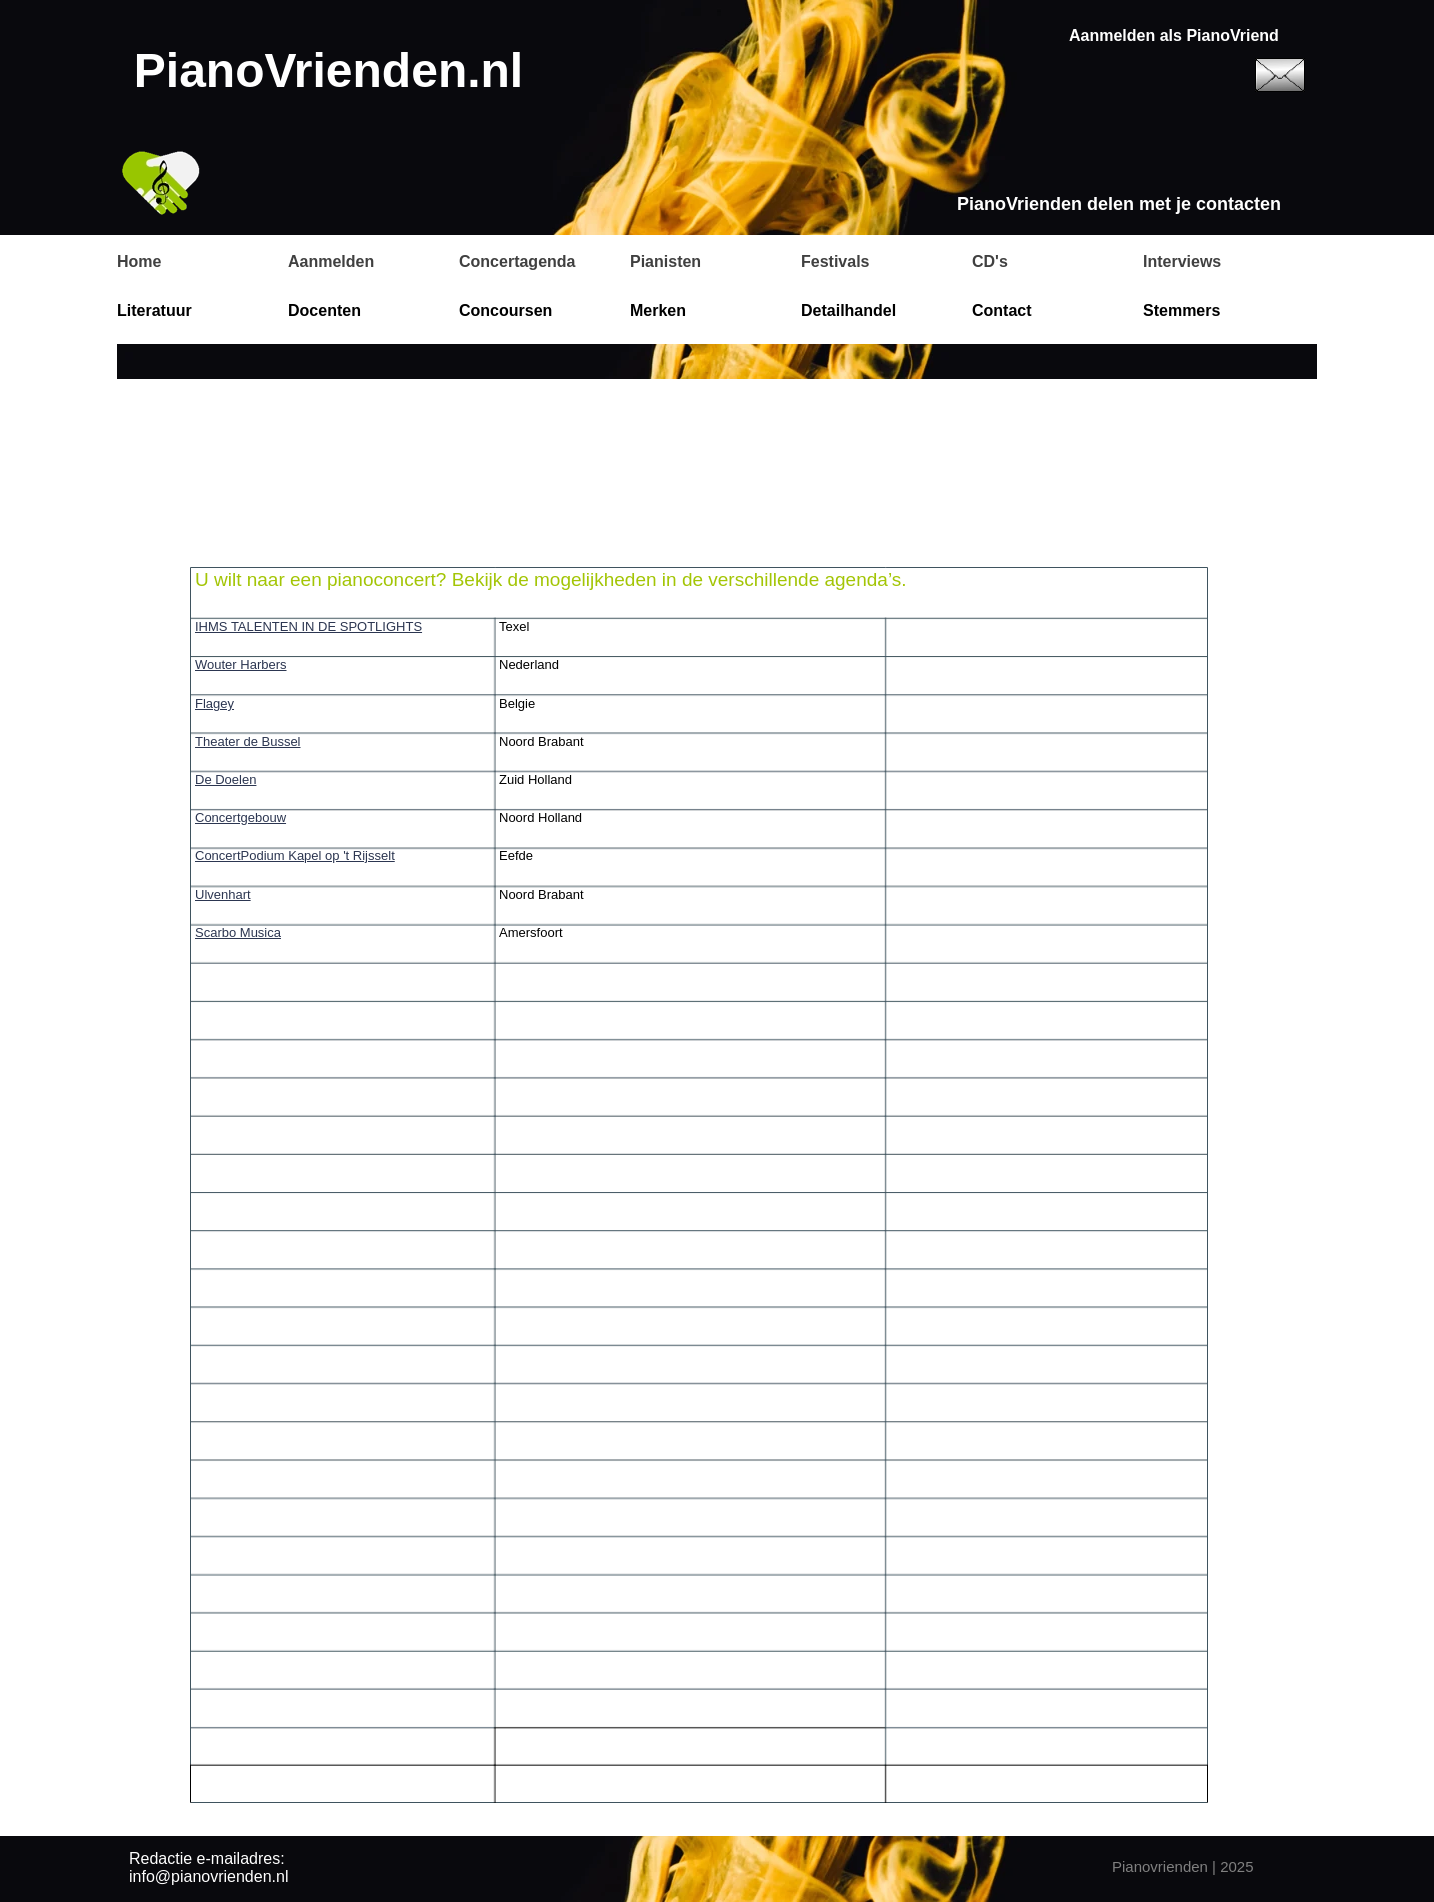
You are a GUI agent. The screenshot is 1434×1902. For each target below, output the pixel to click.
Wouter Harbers (241, 664)
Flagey (214, 703)
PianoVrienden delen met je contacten (1119, 204)
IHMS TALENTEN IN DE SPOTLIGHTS (308, 626)
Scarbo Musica (238, 932)
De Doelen (225, 779)
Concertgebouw (240, 817)
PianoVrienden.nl (328, 70)
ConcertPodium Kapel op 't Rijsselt (295, 855)
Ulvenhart (223, 894)
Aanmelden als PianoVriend (1174, 35)
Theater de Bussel (248, 741)
